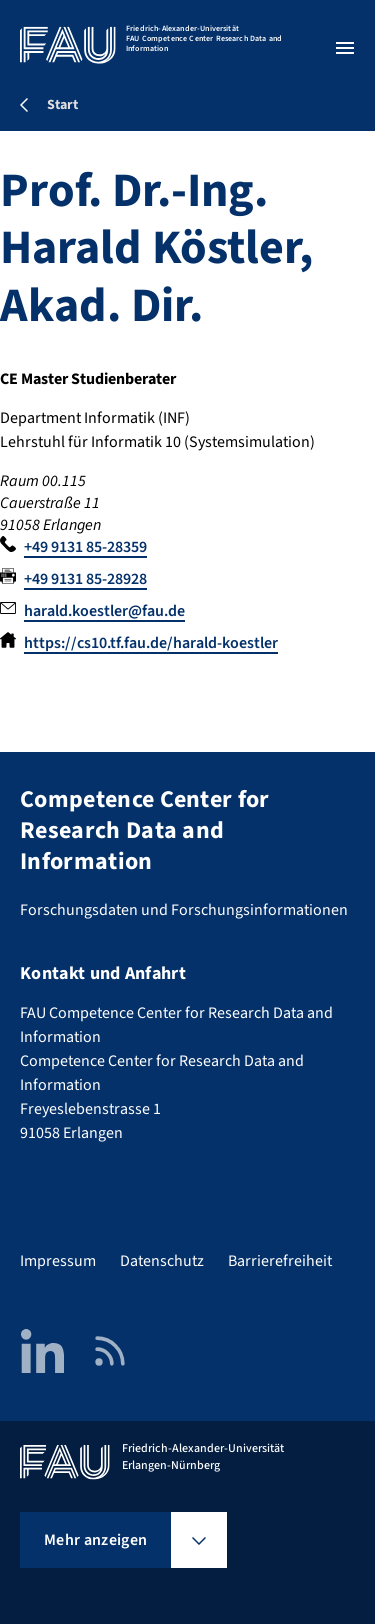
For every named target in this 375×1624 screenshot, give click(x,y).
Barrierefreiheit (280, 1261)
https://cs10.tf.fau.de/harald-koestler (151, 643)
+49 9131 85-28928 (85, 579)
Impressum (58, 1261)
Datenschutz (162, 1261)
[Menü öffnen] (345, 48)
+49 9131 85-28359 (85, 547)
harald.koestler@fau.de (104, 611)
